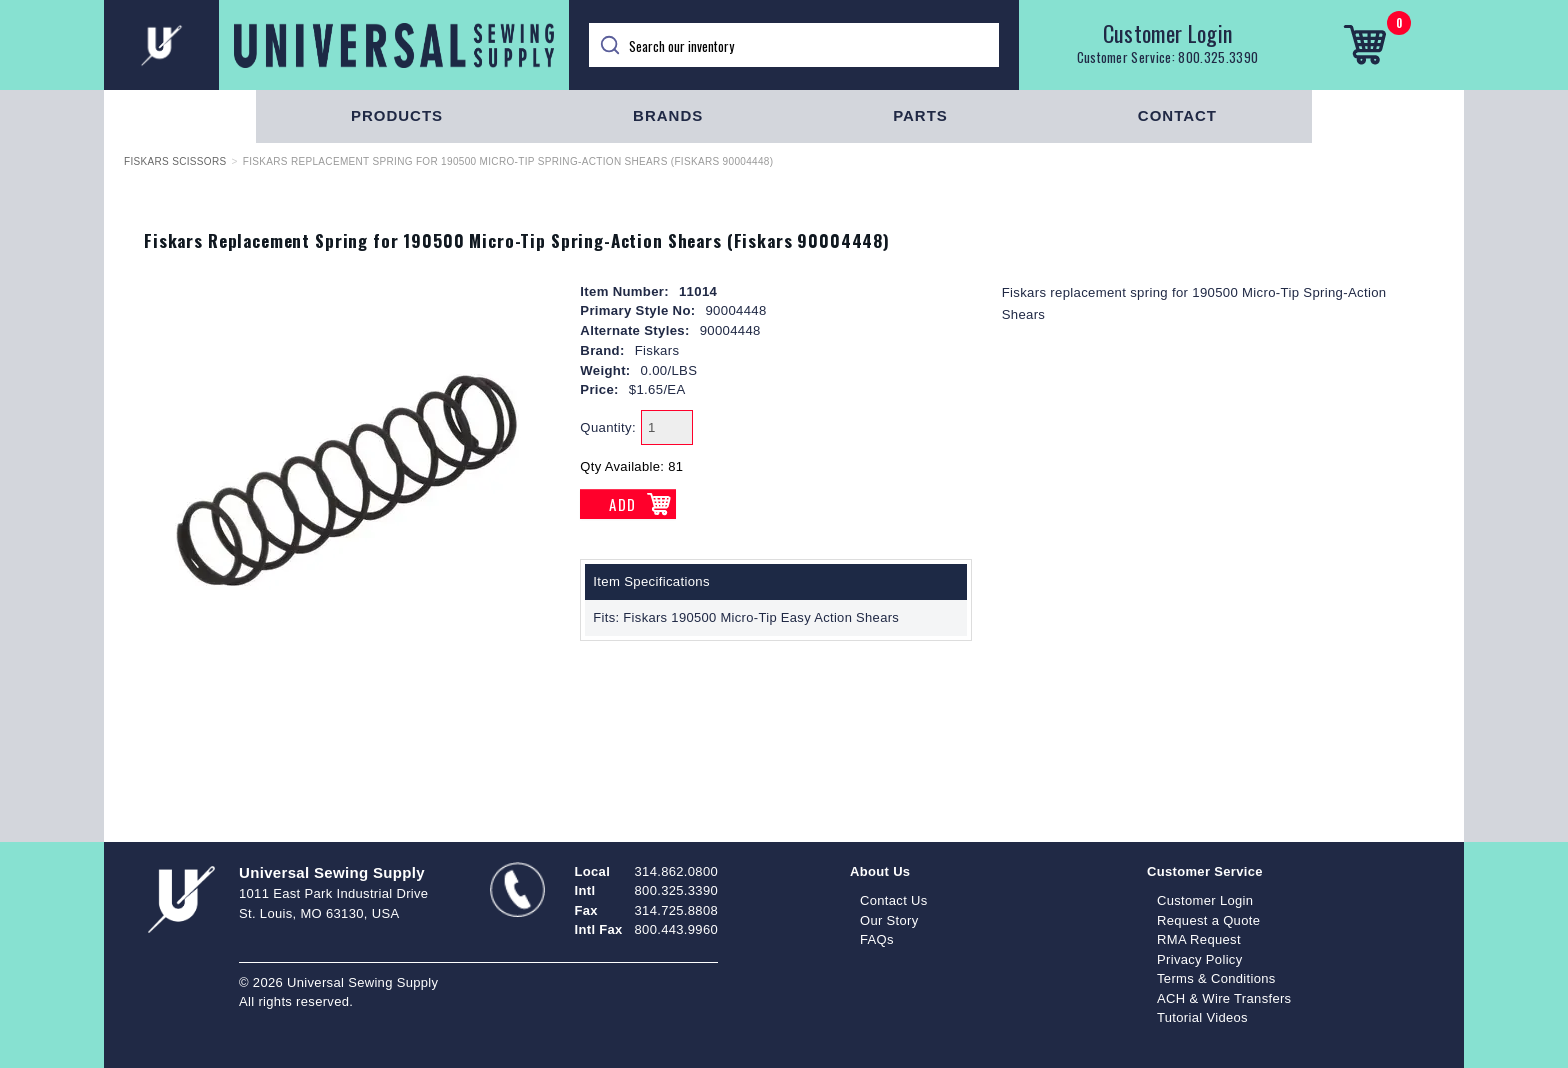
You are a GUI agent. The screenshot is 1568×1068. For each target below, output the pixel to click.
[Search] (794, 45)
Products (397, 115)
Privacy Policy (1200, 959)
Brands (668, 115)
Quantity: (608, 427)
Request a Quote (1208, 920)
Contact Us (894, 900)
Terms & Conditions (1216, 978)
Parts (920, 115)
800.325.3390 (1218, 57)
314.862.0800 (676, 871)
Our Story (889, 920)
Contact (1177, 115)
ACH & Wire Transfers (1224, 998)
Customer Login (1168, 33)
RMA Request (1199, 939)
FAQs (877, 939)
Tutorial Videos (1202, 1017)
